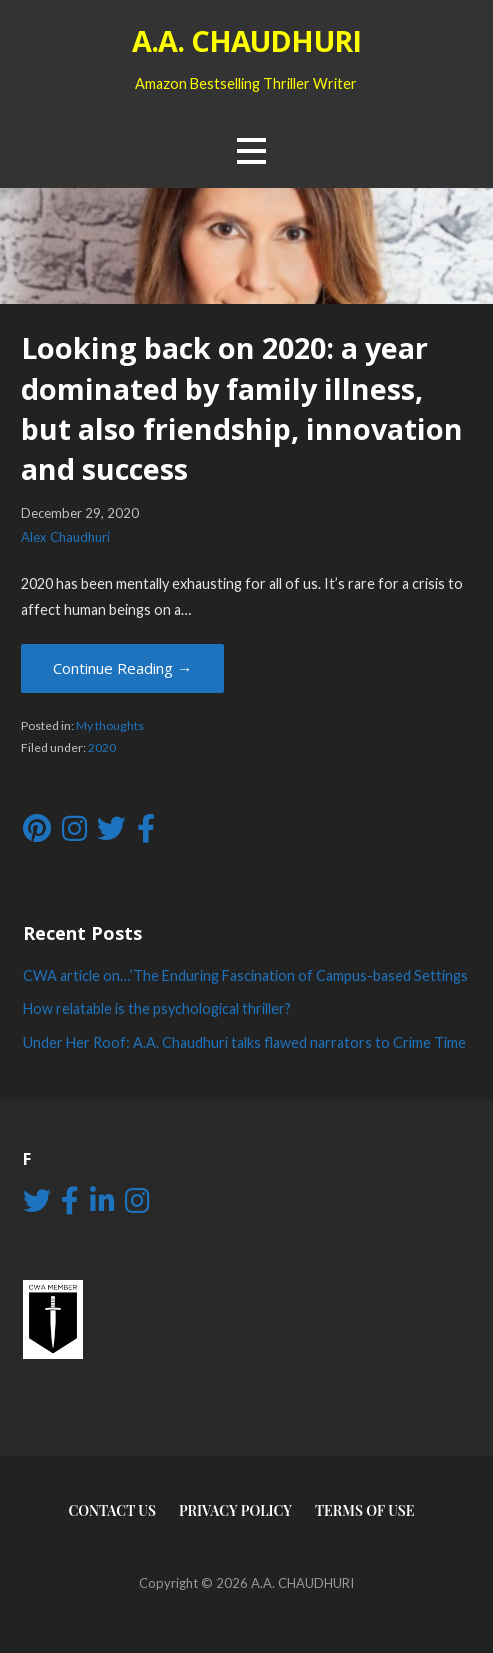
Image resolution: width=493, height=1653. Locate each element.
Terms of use (365, 1510)
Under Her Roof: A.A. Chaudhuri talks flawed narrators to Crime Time (244, 1042)
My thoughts (110, 725)
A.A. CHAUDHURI (246, 40)
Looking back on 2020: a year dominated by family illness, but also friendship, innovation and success (242, 408)
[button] (251, 150)
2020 (102, 747)
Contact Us (111, 1510)
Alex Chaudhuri (65, 537)
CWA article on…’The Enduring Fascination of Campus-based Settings (245, 975)
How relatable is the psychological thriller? (157, 1008)
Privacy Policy (235, 1510)
